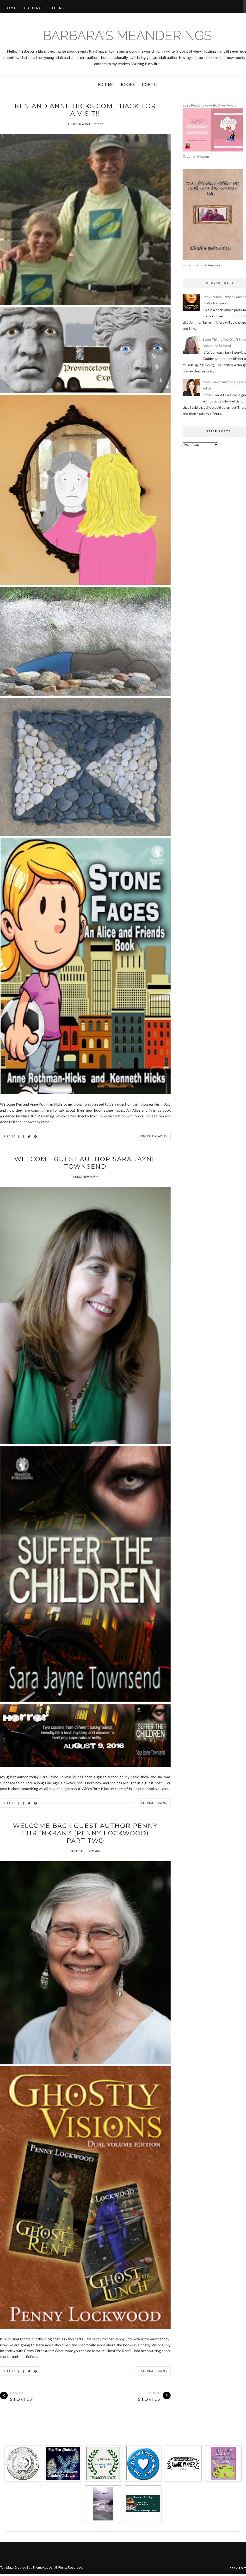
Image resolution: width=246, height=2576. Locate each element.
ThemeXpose (42, 2569)
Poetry (149, 84)
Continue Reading (153, 1136)
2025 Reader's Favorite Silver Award (210, 105)
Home (10, 7)
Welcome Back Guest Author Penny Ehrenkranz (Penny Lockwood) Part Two (85, 1834)
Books (56, 7)
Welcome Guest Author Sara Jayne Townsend (85, 1163)
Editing (33, 7)
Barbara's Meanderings (127, 35)
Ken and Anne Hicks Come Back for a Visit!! (85, 110)
